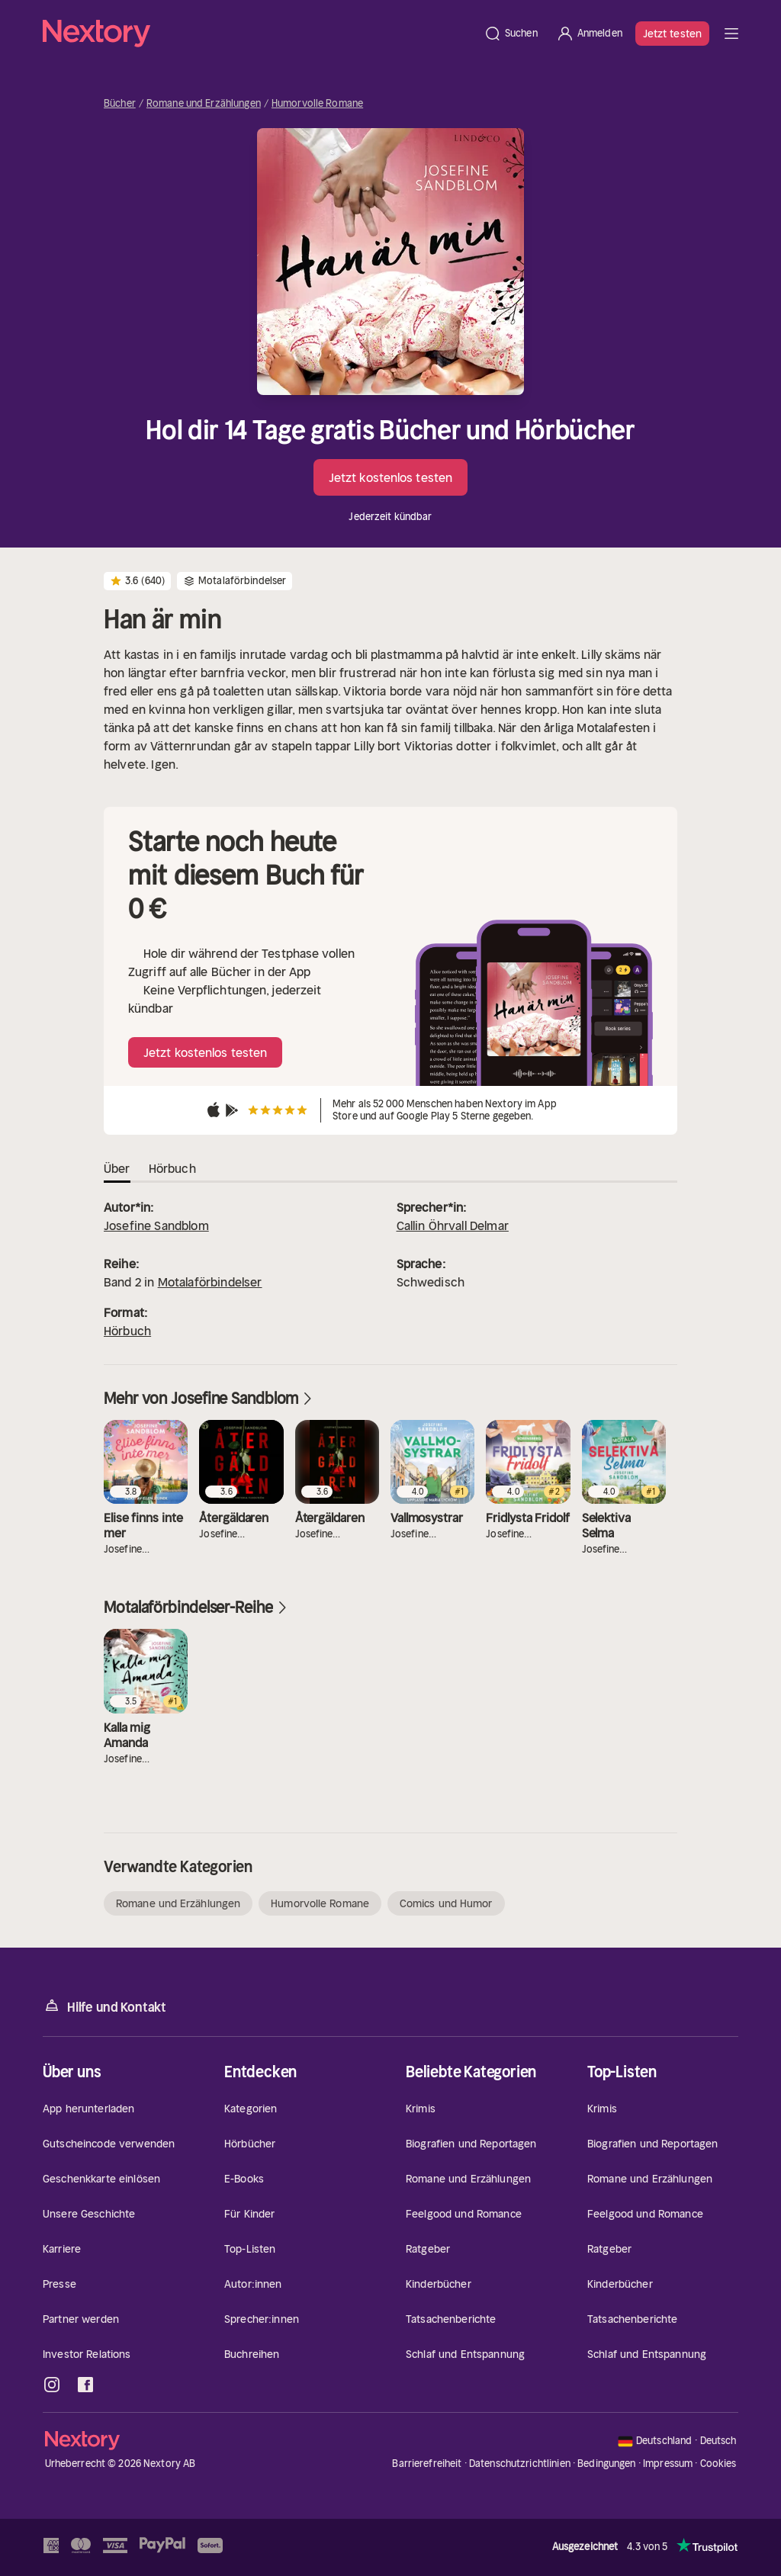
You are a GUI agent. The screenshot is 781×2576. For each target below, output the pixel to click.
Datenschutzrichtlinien (519, 2463)
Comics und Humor (446, 1903)
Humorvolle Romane (317, 104)
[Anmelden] (589, 33)
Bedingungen (606, 2463)
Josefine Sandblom (156, 1225)
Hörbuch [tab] (172, 1168)
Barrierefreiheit (426, 2463)
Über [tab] (117, 1168)
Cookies (718, 2464)
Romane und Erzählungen (203, 104)
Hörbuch (127, 1330)
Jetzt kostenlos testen (390, 477)
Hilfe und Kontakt (104, 2006)
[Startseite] (258, 33)
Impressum (668, 2463)
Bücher (120, 104)
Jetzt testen (672, 33)
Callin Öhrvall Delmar (453, 1225)
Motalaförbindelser (210, 1282)
